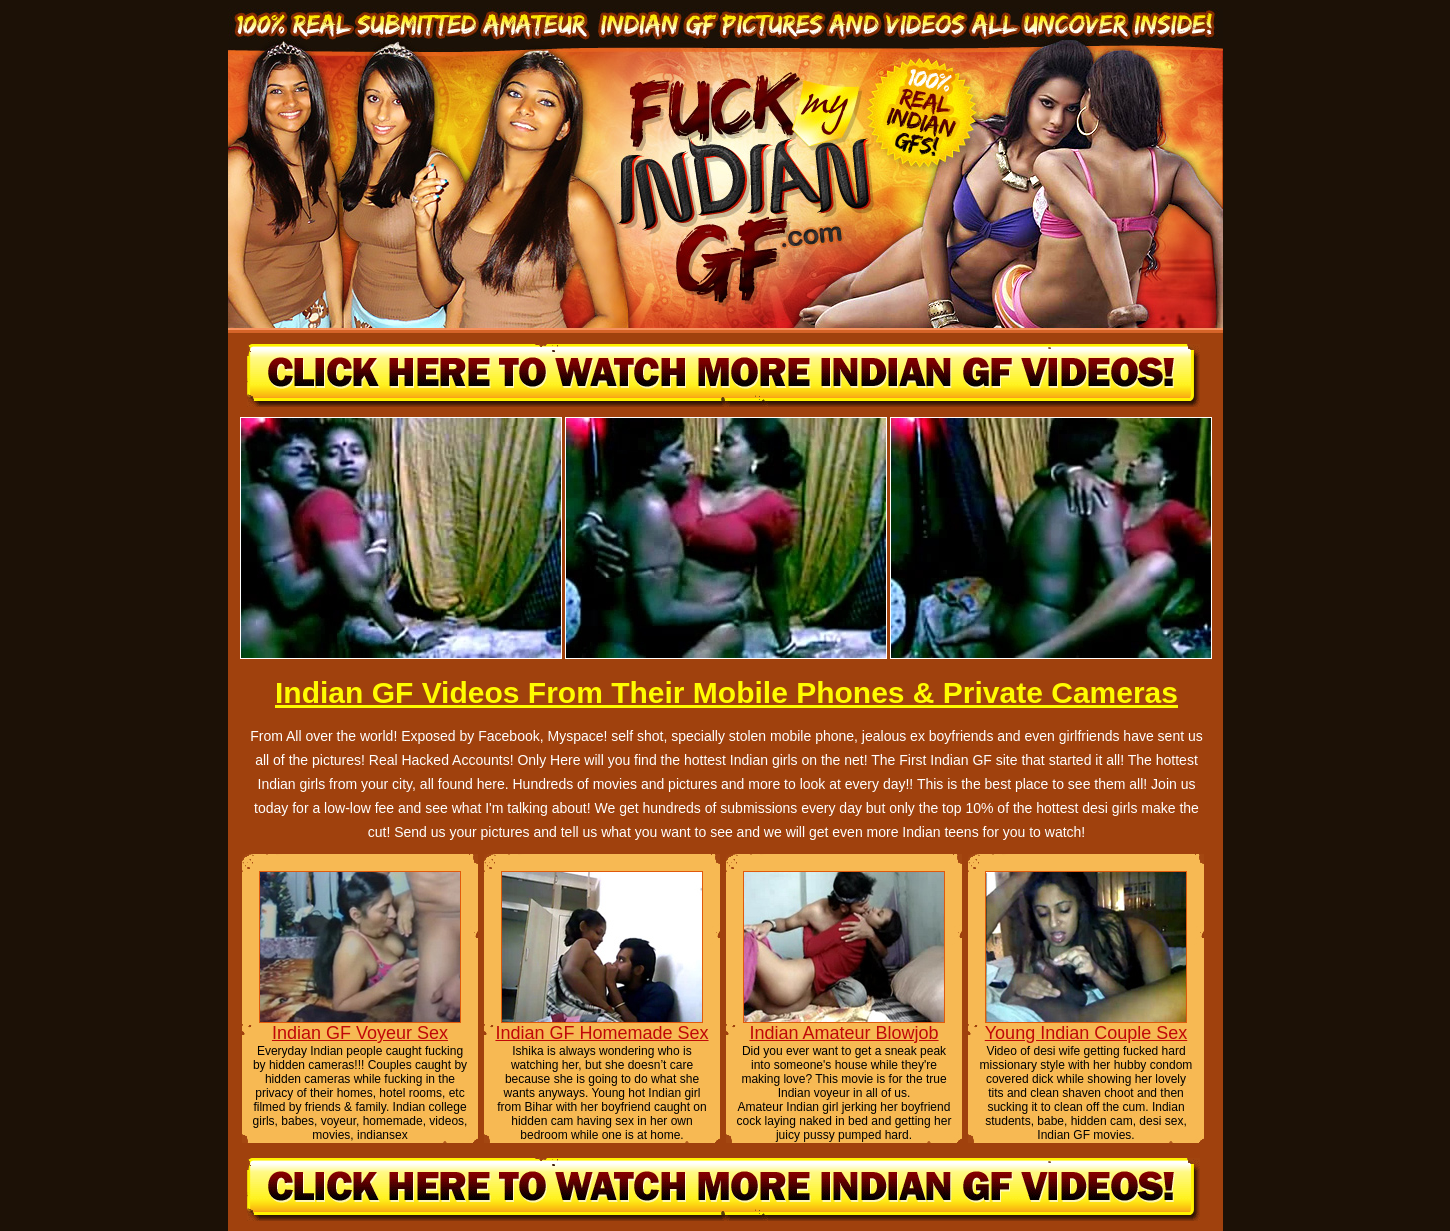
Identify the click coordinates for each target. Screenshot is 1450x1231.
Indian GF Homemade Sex (601, 1033)
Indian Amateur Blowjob (843, 1033)
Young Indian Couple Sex (1086, 1033)
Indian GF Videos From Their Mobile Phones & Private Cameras (726, 692)
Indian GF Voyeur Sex (360, 1033)
